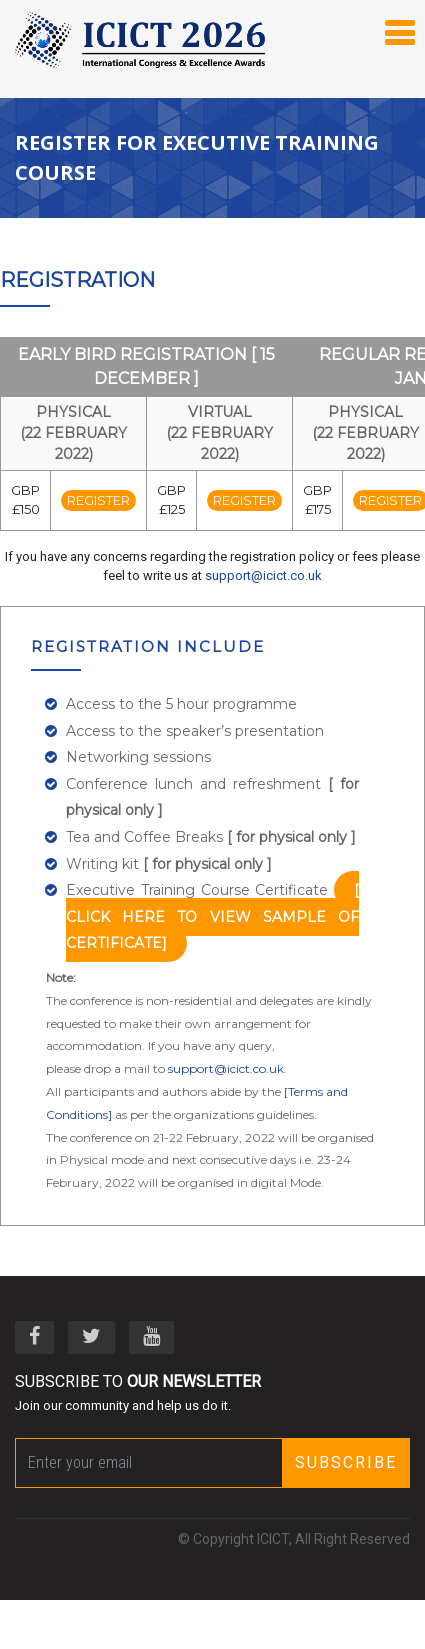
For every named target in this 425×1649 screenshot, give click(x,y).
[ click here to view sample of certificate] (212, 916)
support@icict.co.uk (263, 575)
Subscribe (346, 1462)
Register (98, 500)
